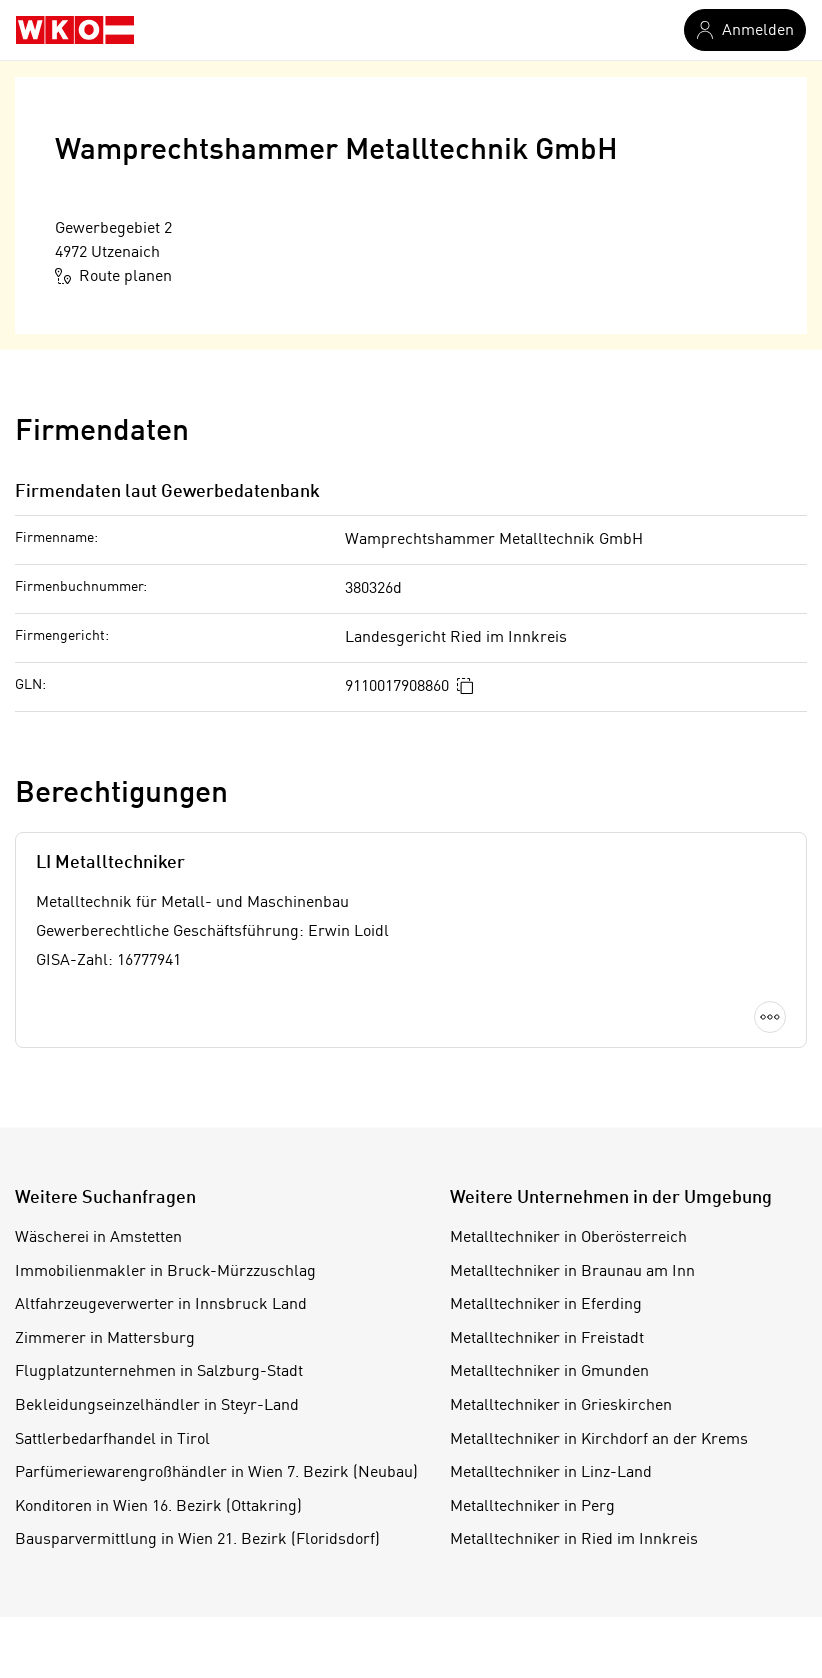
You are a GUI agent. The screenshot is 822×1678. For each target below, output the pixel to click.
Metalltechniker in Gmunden (549, 1372)
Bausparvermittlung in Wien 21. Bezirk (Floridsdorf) (197, 1540)
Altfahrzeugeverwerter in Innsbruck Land (161, 1305)
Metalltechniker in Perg (532, 1507)
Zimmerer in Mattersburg (105, 1339)
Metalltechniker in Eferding (546, 1305)
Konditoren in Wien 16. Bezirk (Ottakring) (158, 1507)
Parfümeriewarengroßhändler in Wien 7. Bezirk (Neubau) (216, 1473)
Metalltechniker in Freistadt (547, 1339)
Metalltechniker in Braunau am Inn (572, 1272)
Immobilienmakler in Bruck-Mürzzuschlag (165, 1272)
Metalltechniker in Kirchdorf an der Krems (599, 1440)
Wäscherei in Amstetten (98, 1238)
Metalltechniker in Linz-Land (551, 1473)
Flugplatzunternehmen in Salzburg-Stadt (159, 1372)
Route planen (113, 276)
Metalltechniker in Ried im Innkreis (574, 1540)
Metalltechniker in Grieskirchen (561, 1406)
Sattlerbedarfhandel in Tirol (112, 1440)
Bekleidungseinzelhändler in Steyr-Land (157, 1406)
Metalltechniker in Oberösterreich (568, 1238)
